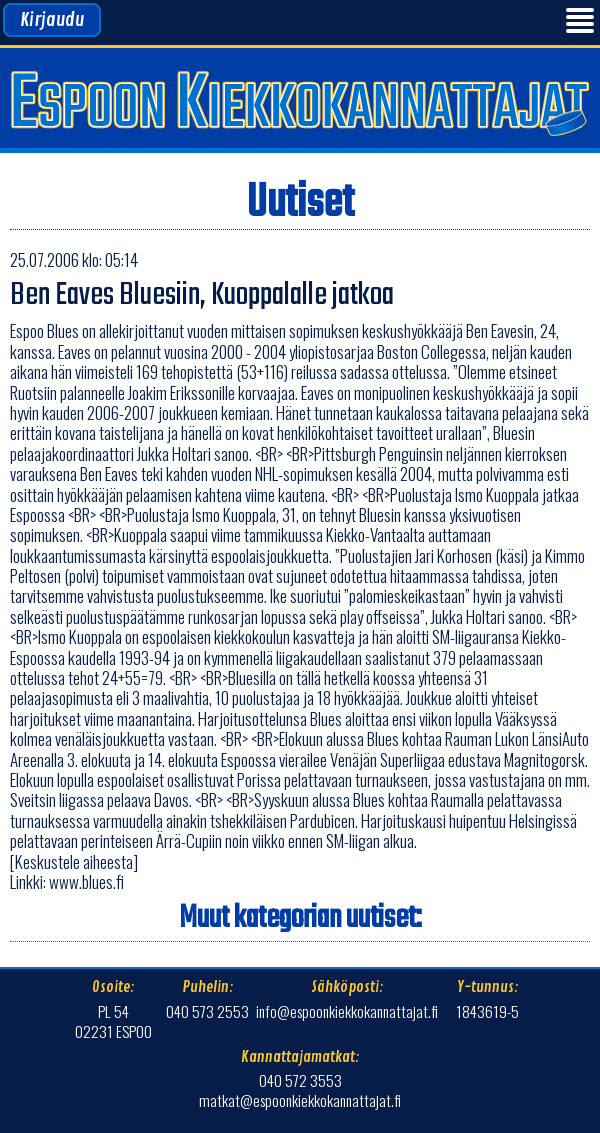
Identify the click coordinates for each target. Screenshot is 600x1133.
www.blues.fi (86, 881)
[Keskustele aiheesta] (74, 861)
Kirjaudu (52, 20)
